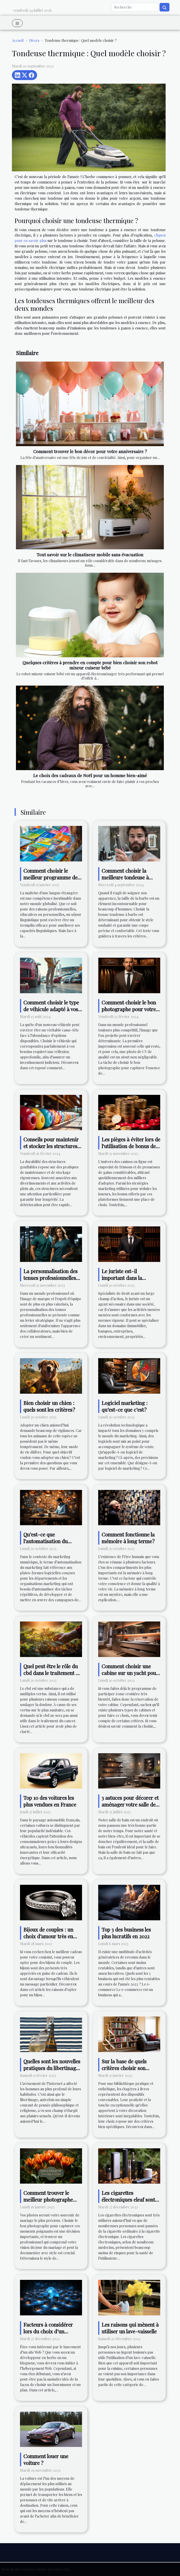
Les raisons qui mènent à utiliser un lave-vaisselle (130, 2328)
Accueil (18, 40)
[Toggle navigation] (17, 23)
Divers (34, 40)
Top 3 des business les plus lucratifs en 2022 (126, 1933)
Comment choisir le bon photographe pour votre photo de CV (129, 1009)
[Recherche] (134, 7)
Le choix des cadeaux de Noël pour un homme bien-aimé (90, 775)
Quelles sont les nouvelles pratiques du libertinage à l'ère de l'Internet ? (51, 2068)
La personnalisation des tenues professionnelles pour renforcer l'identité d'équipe (50, 1281)
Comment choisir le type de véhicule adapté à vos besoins (51, 1009)
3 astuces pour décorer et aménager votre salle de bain (130, 1804)
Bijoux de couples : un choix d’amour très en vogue (48, 1936)
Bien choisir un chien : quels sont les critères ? (49, 1406)
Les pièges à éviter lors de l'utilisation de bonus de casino (131, 1146)
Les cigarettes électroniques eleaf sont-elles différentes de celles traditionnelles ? (130, 2202)
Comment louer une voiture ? (45, 2459)
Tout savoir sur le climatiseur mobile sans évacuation (90, 554)
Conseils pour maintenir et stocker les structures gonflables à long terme (51, 1146)
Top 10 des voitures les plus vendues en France (49, 1801)
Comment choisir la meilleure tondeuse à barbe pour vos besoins (128, 877)
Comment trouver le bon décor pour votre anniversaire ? (90, 451)
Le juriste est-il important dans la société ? (122, 1278)
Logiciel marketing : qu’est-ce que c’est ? (125, 1406)
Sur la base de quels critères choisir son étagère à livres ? (124, 2068)
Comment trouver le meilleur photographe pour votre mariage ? (48, 2199)
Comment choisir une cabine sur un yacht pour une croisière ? (130, 1673)
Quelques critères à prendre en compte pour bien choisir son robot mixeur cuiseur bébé (90, 665)
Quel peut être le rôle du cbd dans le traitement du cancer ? (52, 1673)
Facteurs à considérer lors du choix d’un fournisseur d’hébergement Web (48, 2334)
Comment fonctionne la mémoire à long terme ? (128, 1538)
